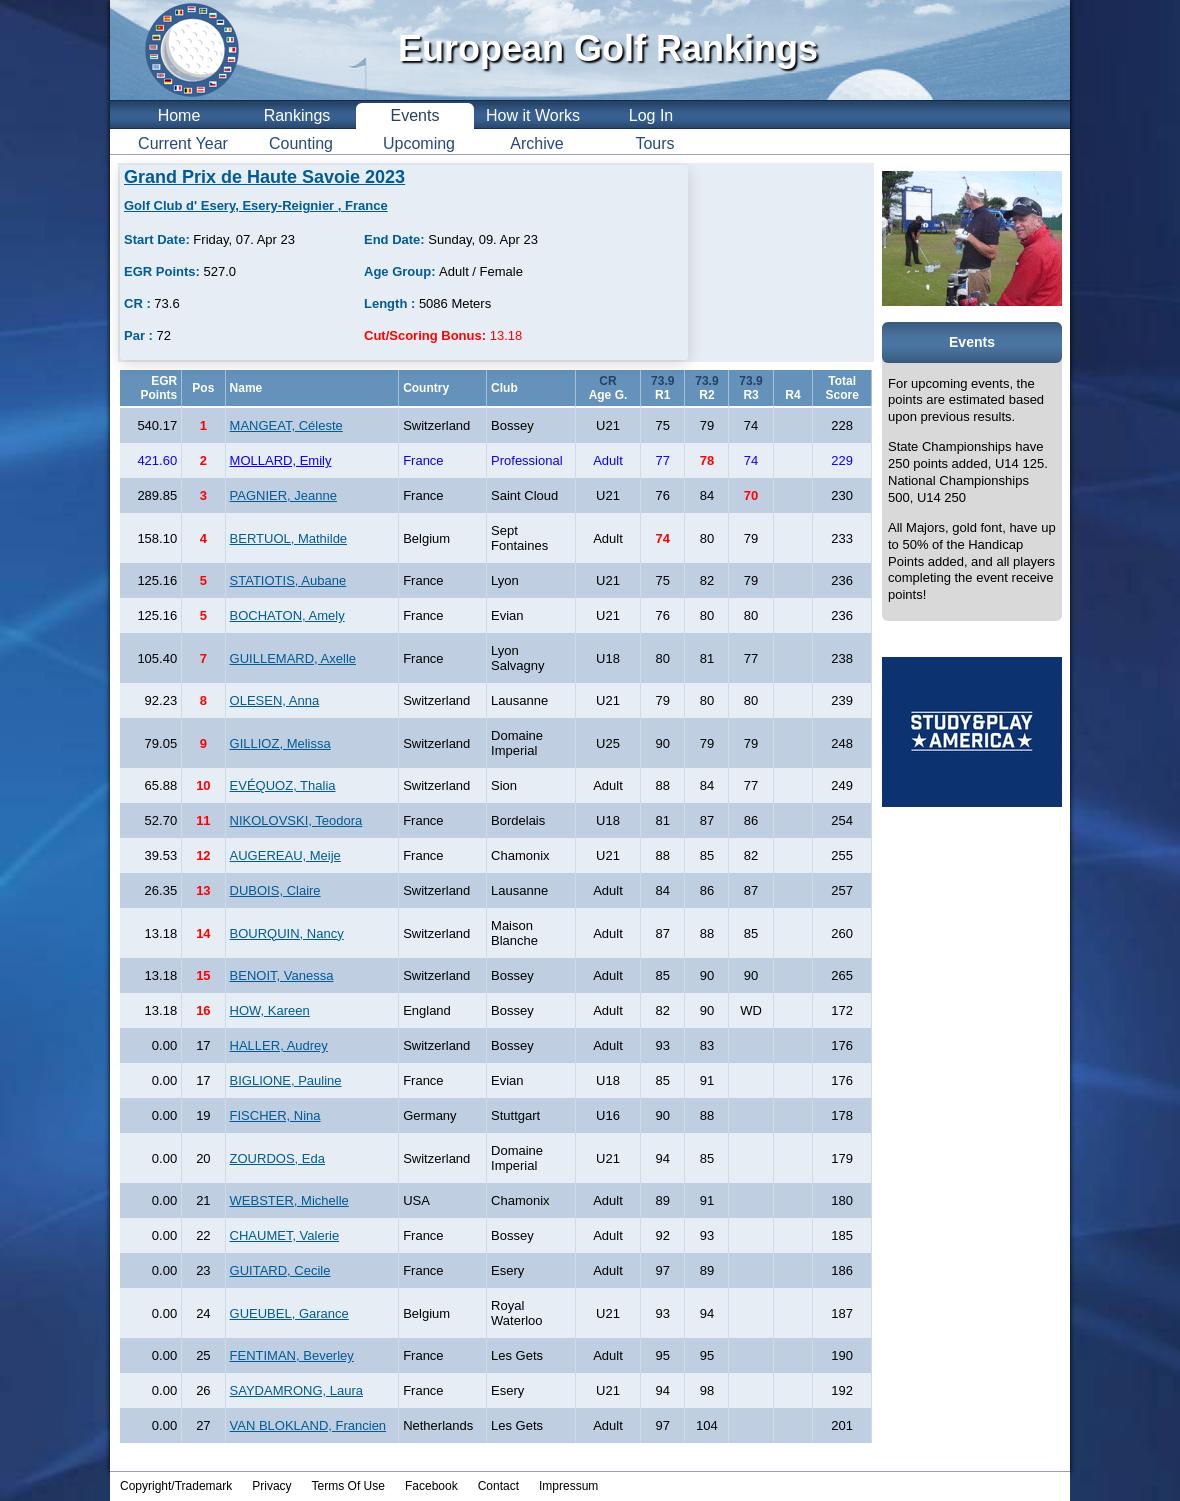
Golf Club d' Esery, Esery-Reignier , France (256, 205)
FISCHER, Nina (275, 1115)
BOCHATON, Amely (287, 615)
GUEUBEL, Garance (289, 1313)
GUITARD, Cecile (280, 1270)
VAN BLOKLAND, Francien (308, 1425)
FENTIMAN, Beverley (292, 1355)
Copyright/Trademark (176, 1486)
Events (415, 115)
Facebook (431, 1486)
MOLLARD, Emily (281, 460)
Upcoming (419, 143)
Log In (651, 115)
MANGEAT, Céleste (286, 425)
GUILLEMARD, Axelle (293, 658)
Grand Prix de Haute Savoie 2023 (264, 177)
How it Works (533, 115)
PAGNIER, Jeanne (283, 495)
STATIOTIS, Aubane (288, 580)
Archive (536, 143)
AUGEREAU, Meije (285, 855)
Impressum (568, 1486)
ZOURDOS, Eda (277, 1158)
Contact (498, 1486)
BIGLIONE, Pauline (286, 1080)
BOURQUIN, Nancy (287, 933)
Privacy (271, 1486)
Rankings (297, 115)
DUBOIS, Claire (275, 890)
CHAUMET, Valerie (285, 1235)
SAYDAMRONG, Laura (296, 1390)
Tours (654, 143)
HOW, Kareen (270, 1010)
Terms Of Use (348, 1486)
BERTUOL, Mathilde (289, 538)
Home (179, 115)
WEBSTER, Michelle (289, 1200)
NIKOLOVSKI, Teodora (296, 820)
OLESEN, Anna (275, 700)
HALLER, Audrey (279, 1045)
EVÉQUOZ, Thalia (283, 785)
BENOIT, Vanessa (282, 975)
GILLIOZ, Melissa (280, 743)
